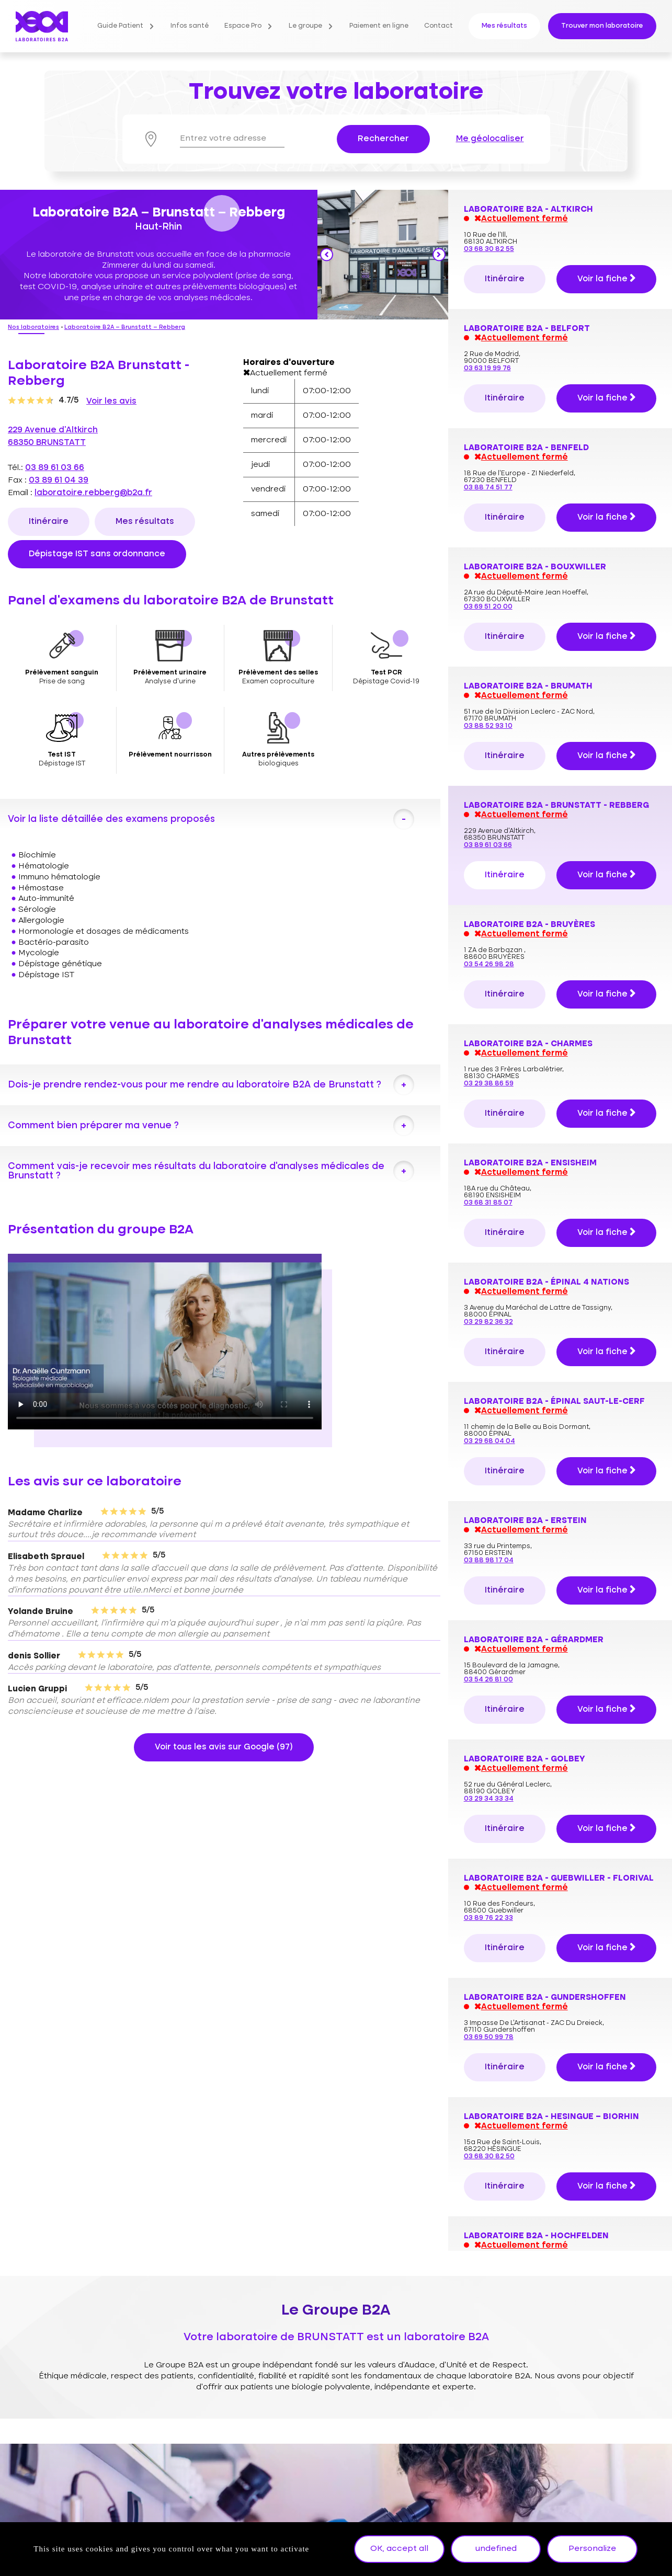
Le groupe (305, 25)
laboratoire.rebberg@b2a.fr (93, 493)
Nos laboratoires (33, 327)
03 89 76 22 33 (488, 1400)
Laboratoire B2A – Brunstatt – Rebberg (124, 327)
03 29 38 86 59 (489, 566)
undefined (496, 2549)
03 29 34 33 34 (489, 1281)
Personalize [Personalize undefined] (592, 2549)
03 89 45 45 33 (489, 2124)
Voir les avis (111, 401)
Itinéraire (49, 522)
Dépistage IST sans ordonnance (97, 554)
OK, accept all (399, 2549)
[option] (382, 254)
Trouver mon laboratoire (602, 25)
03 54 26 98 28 (489, 446)
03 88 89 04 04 (490, 1758)
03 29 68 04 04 (489, 923)
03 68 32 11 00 (487, 2004)
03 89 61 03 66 (54, 468)
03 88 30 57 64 (489, 2243)
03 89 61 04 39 (58, 480)
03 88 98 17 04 (489, 1042)
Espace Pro (242, 25)
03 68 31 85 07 (488, 685)
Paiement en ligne (378, 25)
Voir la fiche (606, 238)
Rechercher (383, 139)
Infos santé (189, 25)
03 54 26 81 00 (488, 1162)
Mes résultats (504, 25)
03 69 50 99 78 (489, 1519)
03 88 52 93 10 (488, 208)
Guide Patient (120, 25)
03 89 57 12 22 (487, 1885)
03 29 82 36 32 (488, 804)
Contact (438, 25)
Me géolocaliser (490, 139)
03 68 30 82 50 (489, 1638)
